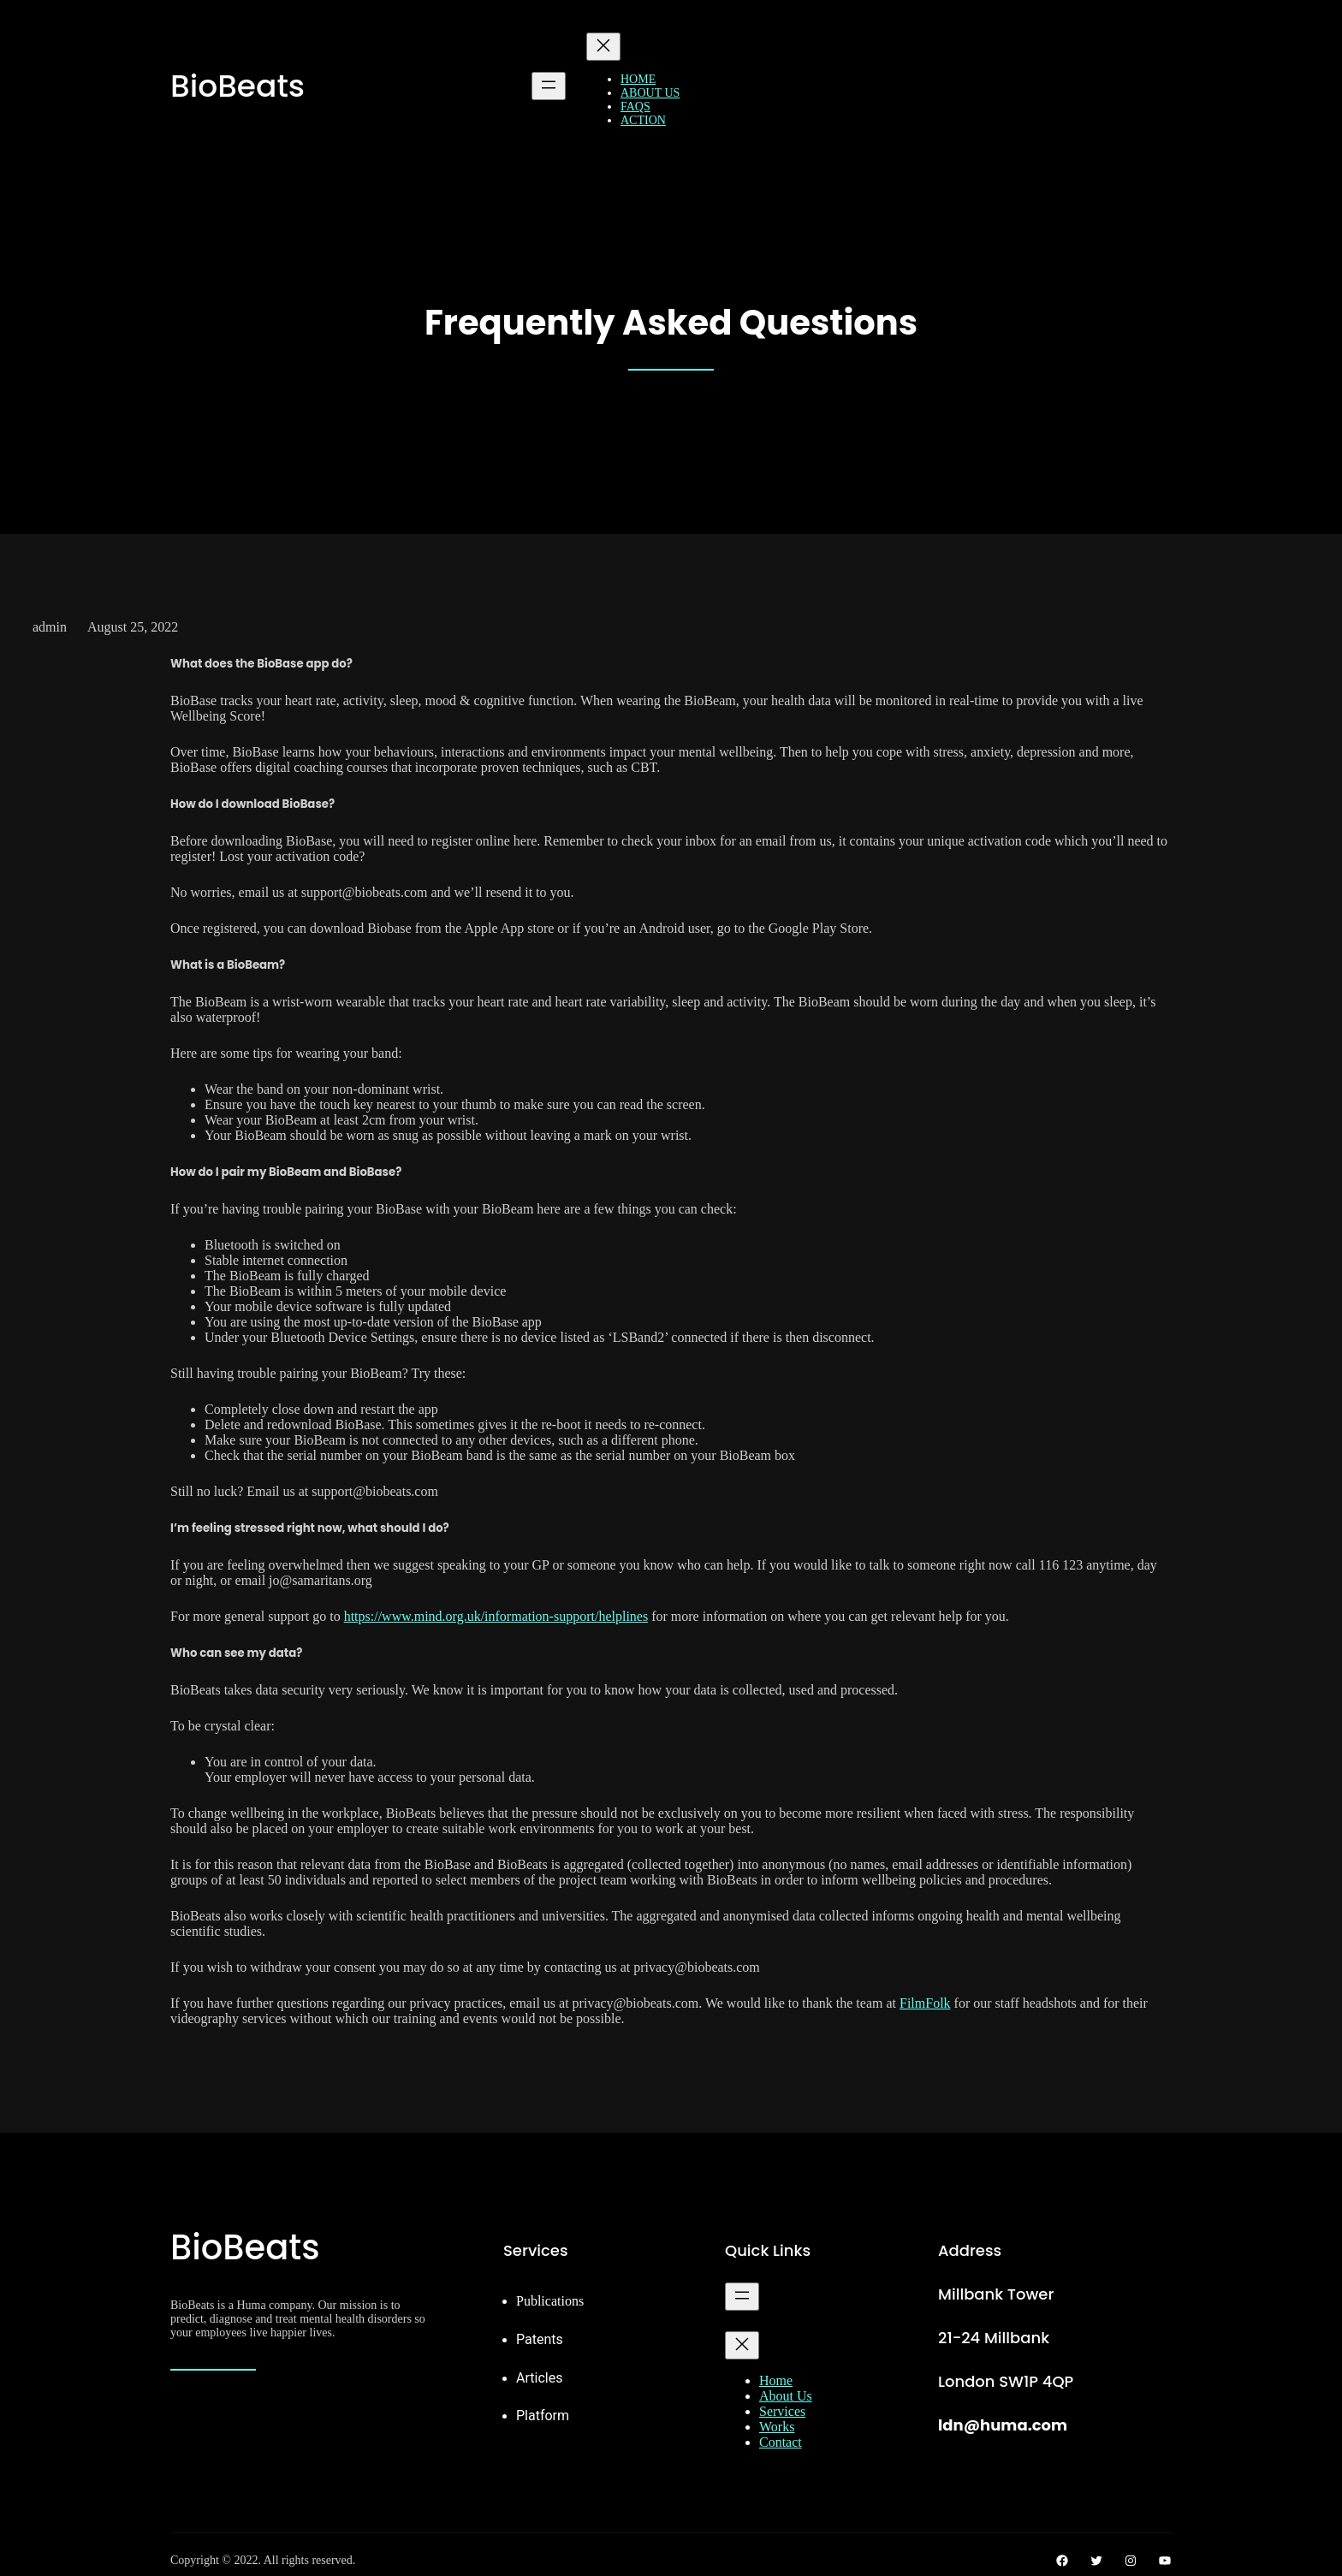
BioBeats (237, 86)
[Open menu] (548, 86)
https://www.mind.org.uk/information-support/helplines (496, 1616)
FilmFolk (925, 2003)
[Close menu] (603, 47)
